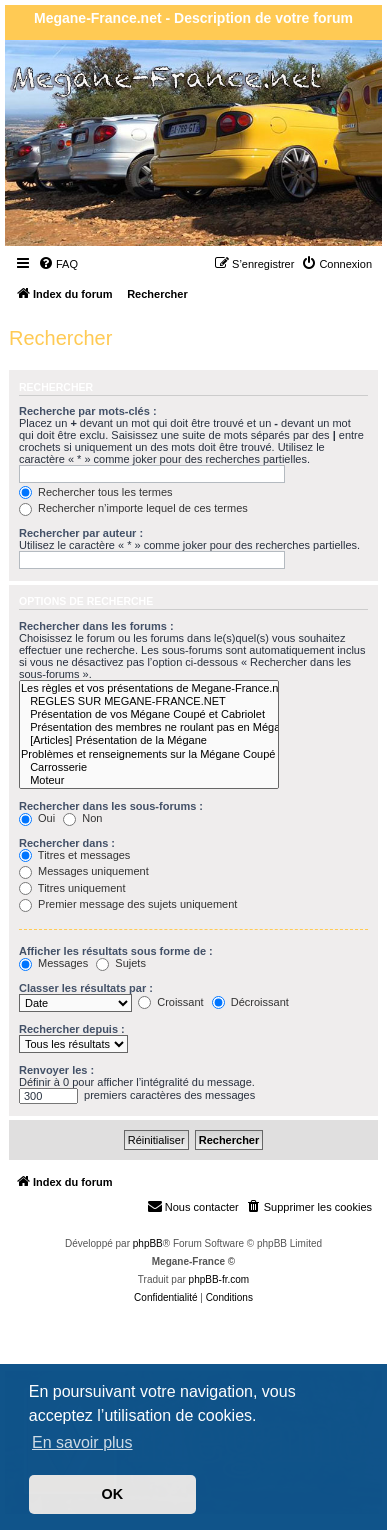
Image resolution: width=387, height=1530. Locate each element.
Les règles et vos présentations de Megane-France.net (149, 688)
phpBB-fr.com (219, 1279)
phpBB (148, 1243)
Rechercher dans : (67, 843)
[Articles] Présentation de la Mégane (149, 740)
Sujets (121, 963)
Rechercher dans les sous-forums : (111, 806)
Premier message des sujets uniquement (128, 904)
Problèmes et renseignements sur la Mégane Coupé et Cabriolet (149, 754)
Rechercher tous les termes (96, 492)
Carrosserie (149, 767)
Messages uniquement (84, 871)
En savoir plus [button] (82, 1442)
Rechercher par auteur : (81, 533)
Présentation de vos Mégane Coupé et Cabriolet (149, 714)
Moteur (149, 780)
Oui (37, 818)
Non (82, 818)
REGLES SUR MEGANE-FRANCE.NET (149, 701)
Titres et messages (74, 855)
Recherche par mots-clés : (88, 411)
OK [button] (113, 1494)
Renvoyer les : (56, 1070)
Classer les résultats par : (86, 988)
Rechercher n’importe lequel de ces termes (133, 508)
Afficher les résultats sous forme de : (116, 951)
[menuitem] (58, 264)
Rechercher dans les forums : (96, 626)
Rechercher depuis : (72, 1029)
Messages (53, 963)
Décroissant (250, 1002)
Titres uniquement (72, 888)
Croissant (171, 1002)
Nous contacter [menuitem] (193, 1206)
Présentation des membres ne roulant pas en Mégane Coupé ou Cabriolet (149, 727)
